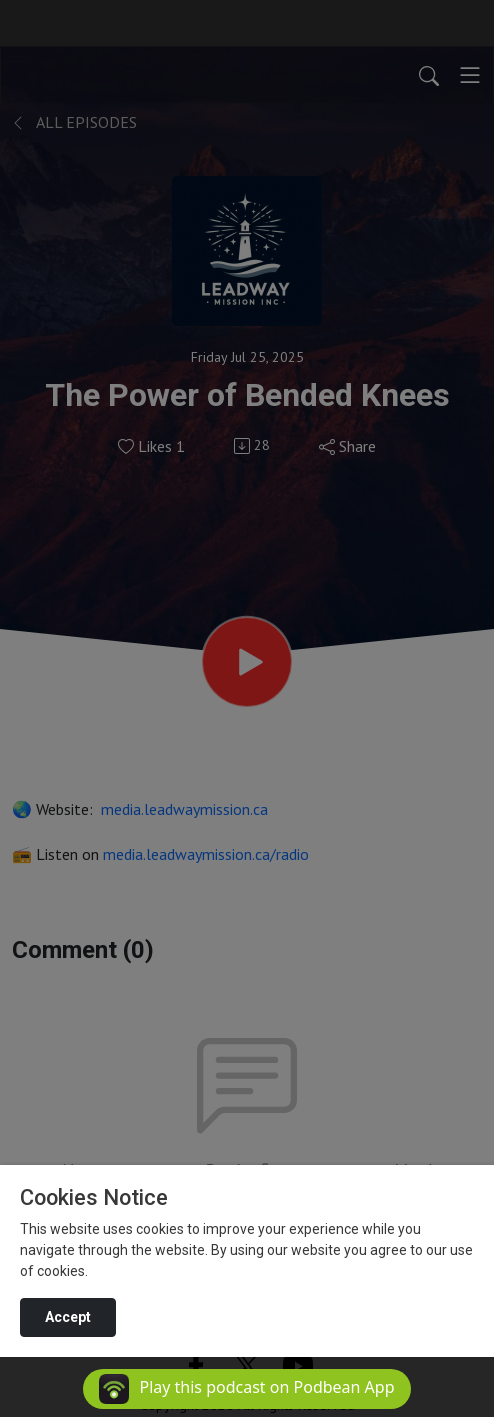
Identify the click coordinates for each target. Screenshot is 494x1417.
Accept (68, 1317)
